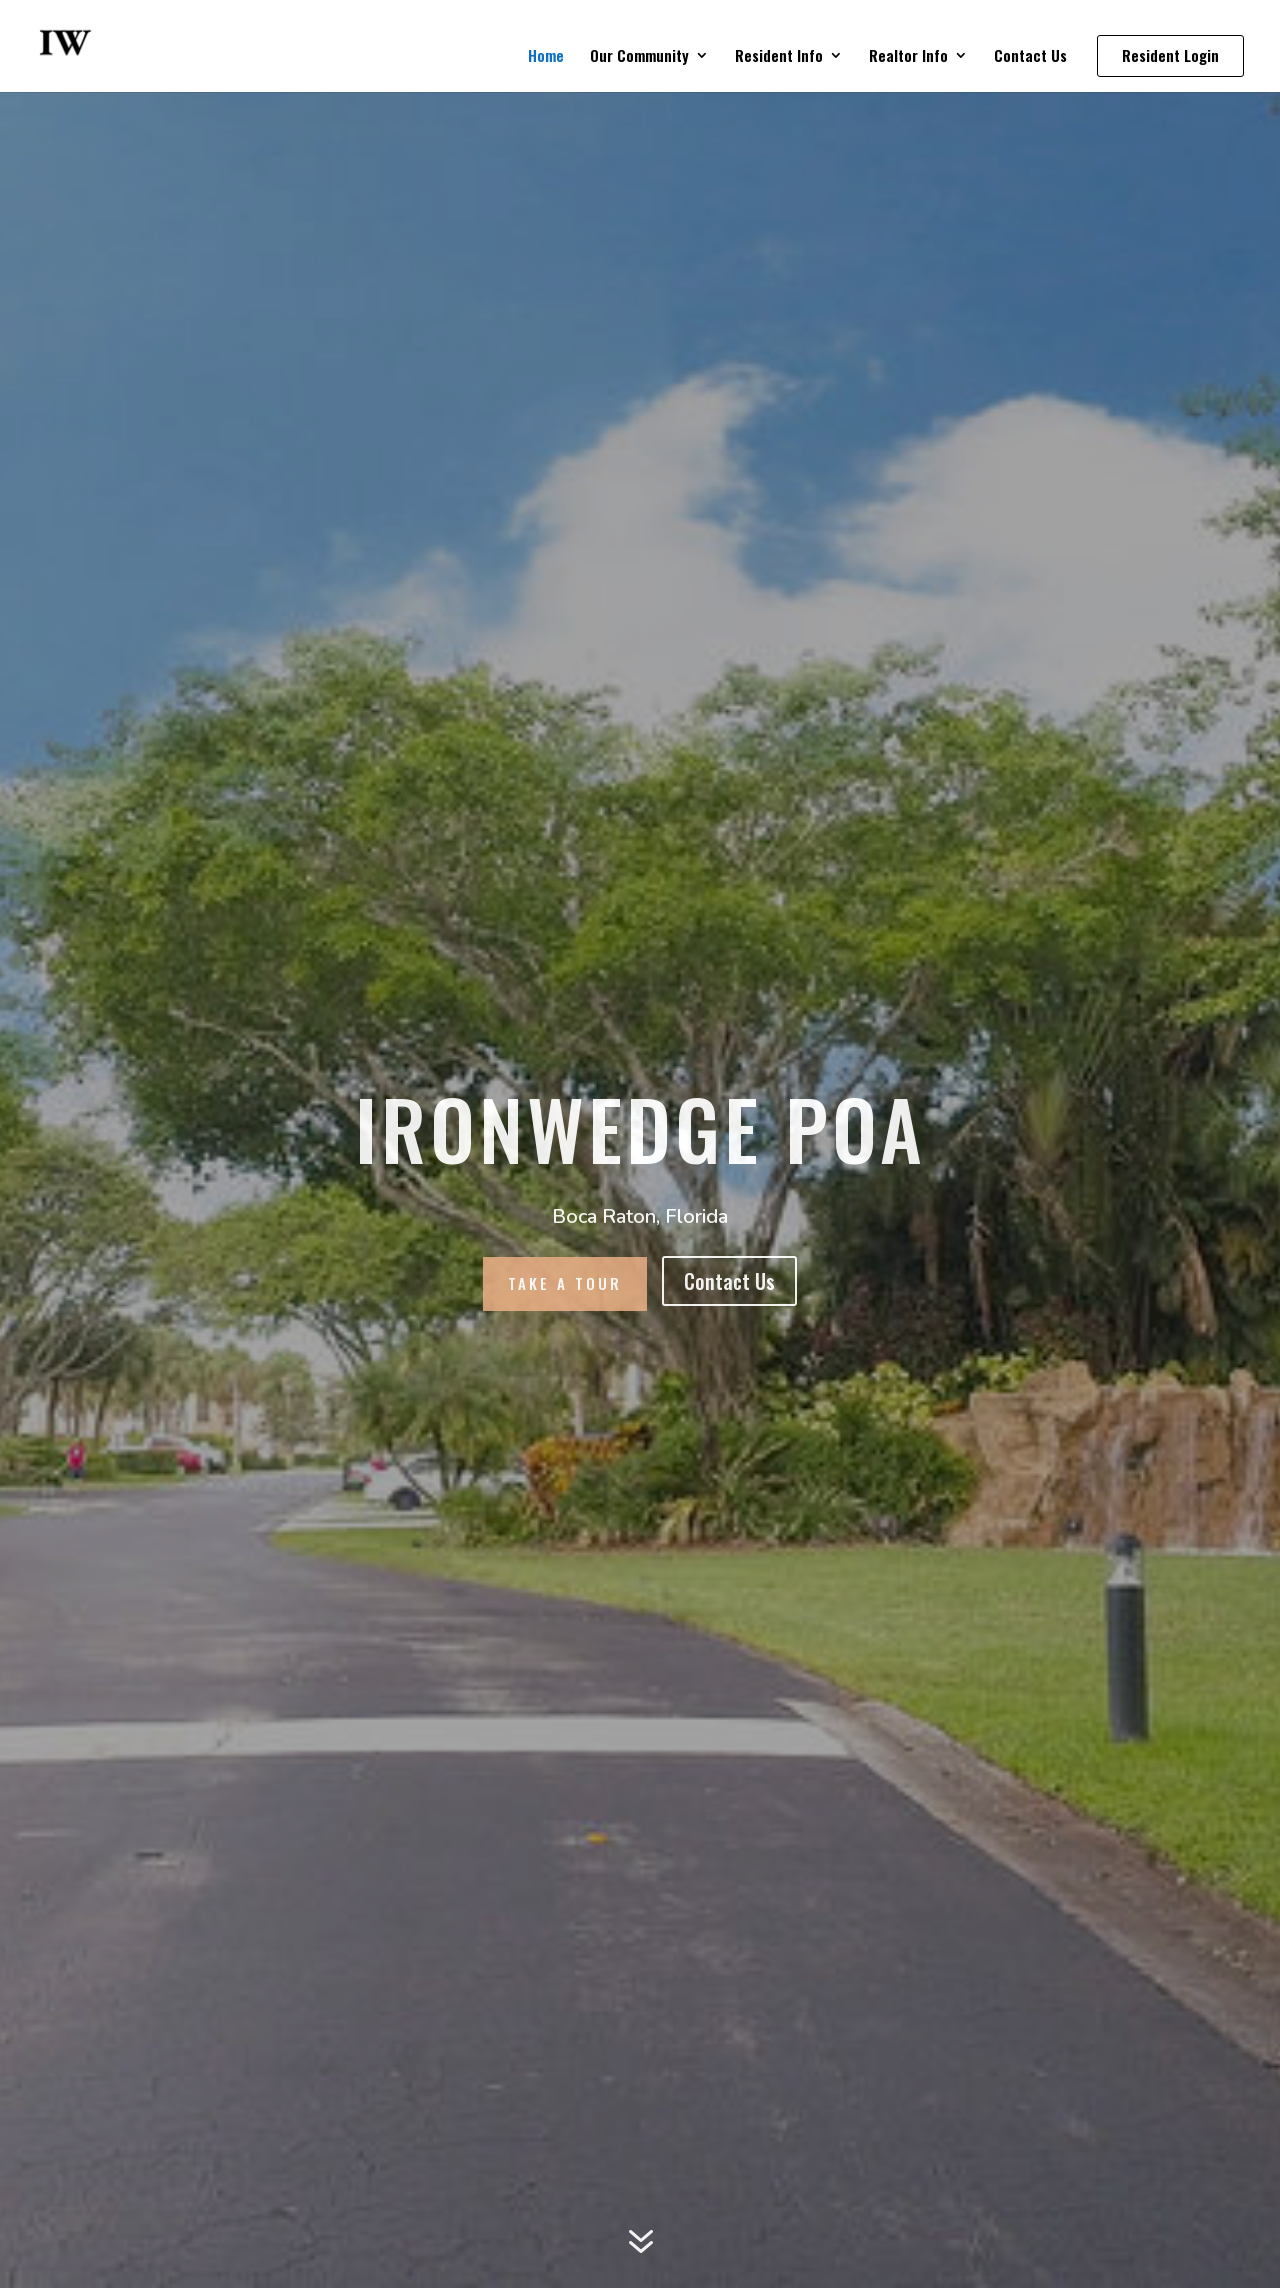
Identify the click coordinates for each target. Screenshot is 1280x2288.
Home (546, 57)
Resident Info (779, 57)
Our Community (639, 57)
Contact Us (1030, 57)
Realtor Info (908, 57)
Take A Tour (565, 1283)
